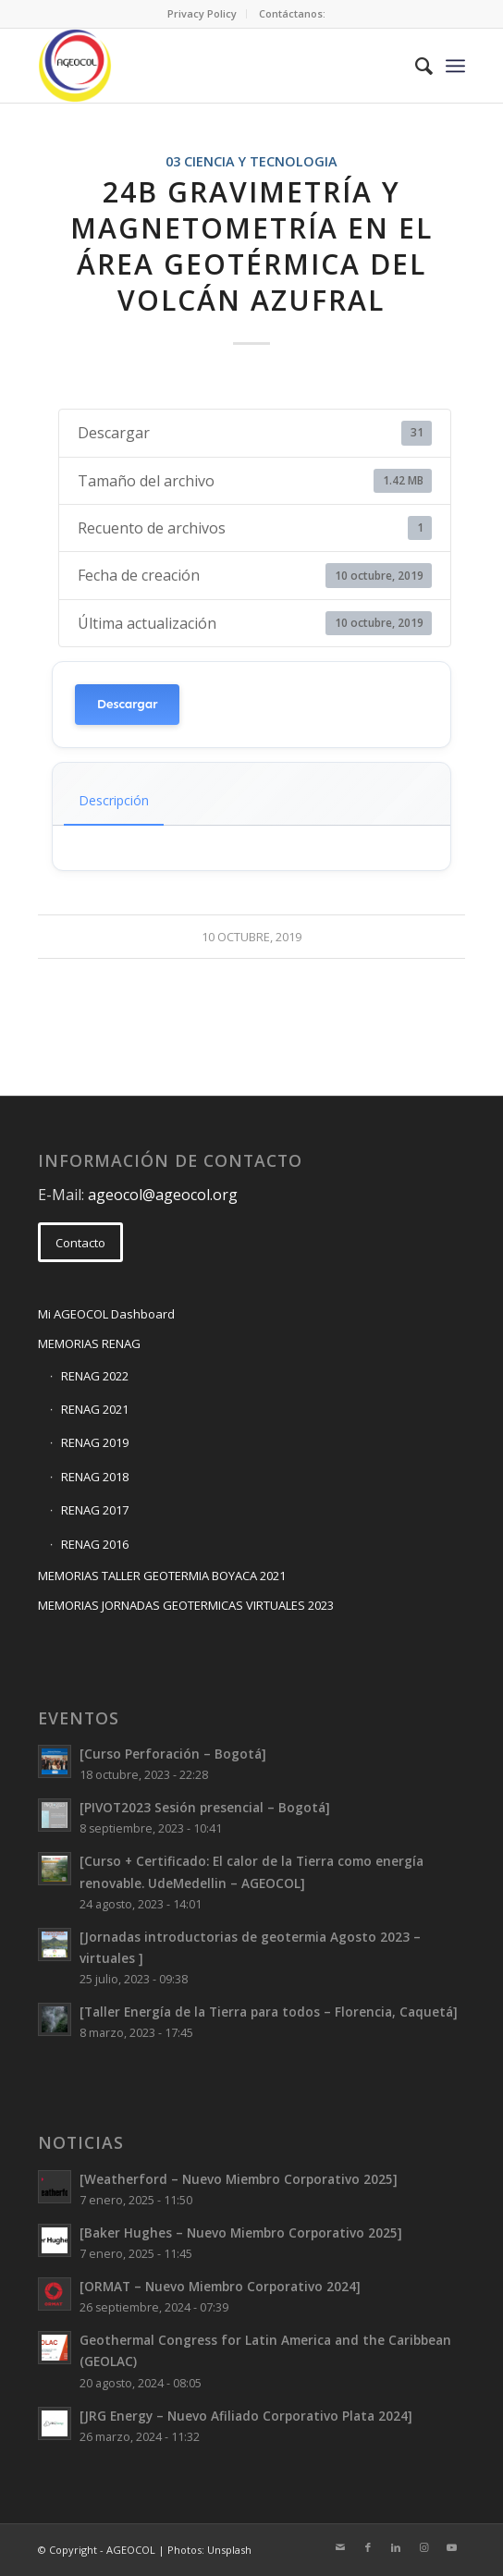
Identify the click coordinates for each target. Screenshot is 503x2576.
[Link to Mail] (340, 2547)
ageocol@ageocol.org (163, 1194)
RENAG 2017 (95, 1510)
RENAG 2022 (95, 1376)
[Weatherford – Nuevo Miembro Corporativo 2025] (239, 2179)
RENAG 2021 (95, 1409)
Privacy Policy (202, 13)
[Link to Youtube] (451, 2547)
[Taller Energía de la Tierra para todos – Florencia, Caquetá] (269, 2011)
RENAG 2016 (95, 1544)
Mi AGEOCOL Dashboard (106, 1314)
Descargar (127, 704)
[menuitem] (202, 13)
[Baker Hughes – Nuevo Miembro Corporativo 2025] (241, 2232)
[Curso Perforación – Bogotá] (173, 1753)
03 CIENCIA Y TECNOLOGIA (251, 161)
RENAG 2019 (95, 1442)
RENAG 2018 (95, 1476)
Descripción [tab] (114, 800)
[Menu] (455, 65)
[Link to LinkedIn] (396, 2547)
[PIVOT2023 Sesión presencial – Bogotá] (205, 1807)
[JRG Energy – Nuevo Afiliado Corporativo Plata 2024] (246, 2415)
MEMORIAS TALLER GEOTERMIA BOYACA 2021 (162, 1575)
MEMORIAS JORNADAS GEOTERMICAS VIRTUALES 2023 (186, 1605)
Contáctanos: (292, 13)
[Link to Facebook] (368, 2547)
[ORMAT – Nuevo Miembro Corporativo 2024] (220, 2286)
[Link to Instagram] (423, 2547)
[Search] (415, 66)
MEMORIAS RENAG (89, 1343)
